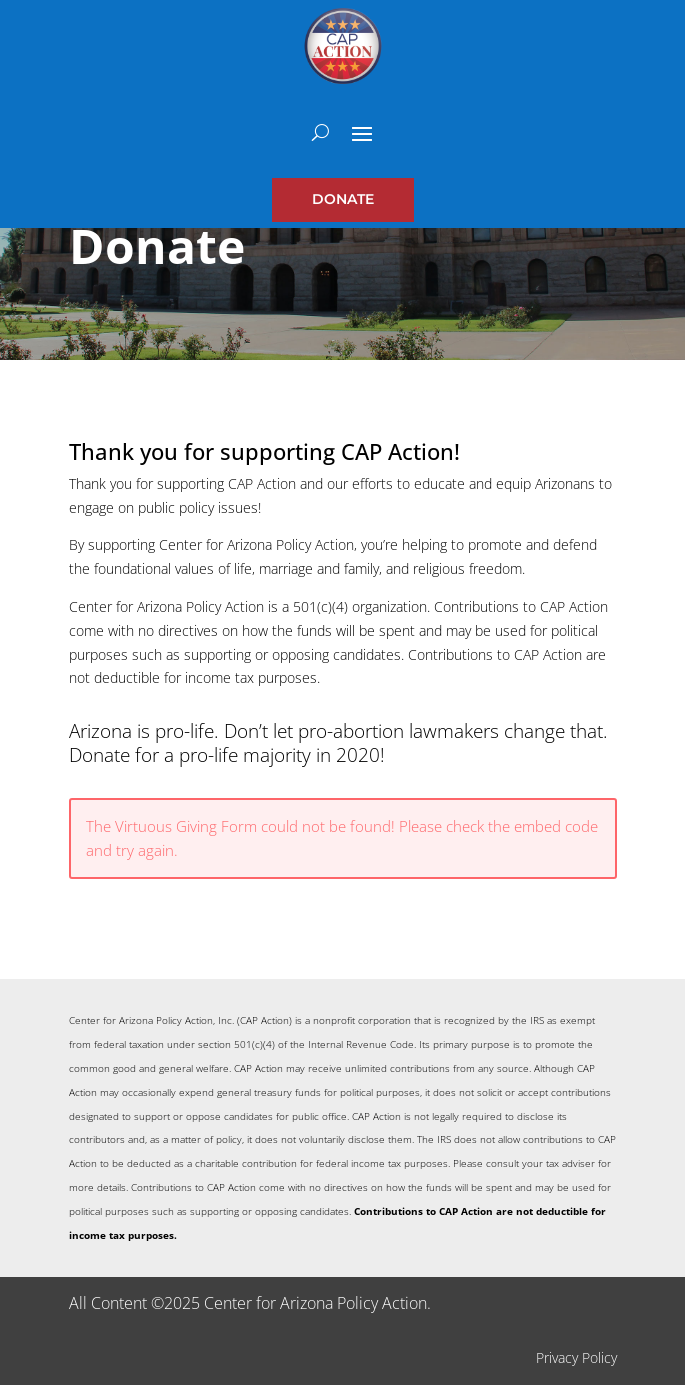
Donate (343, 199)
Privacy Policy (576, 1357)
